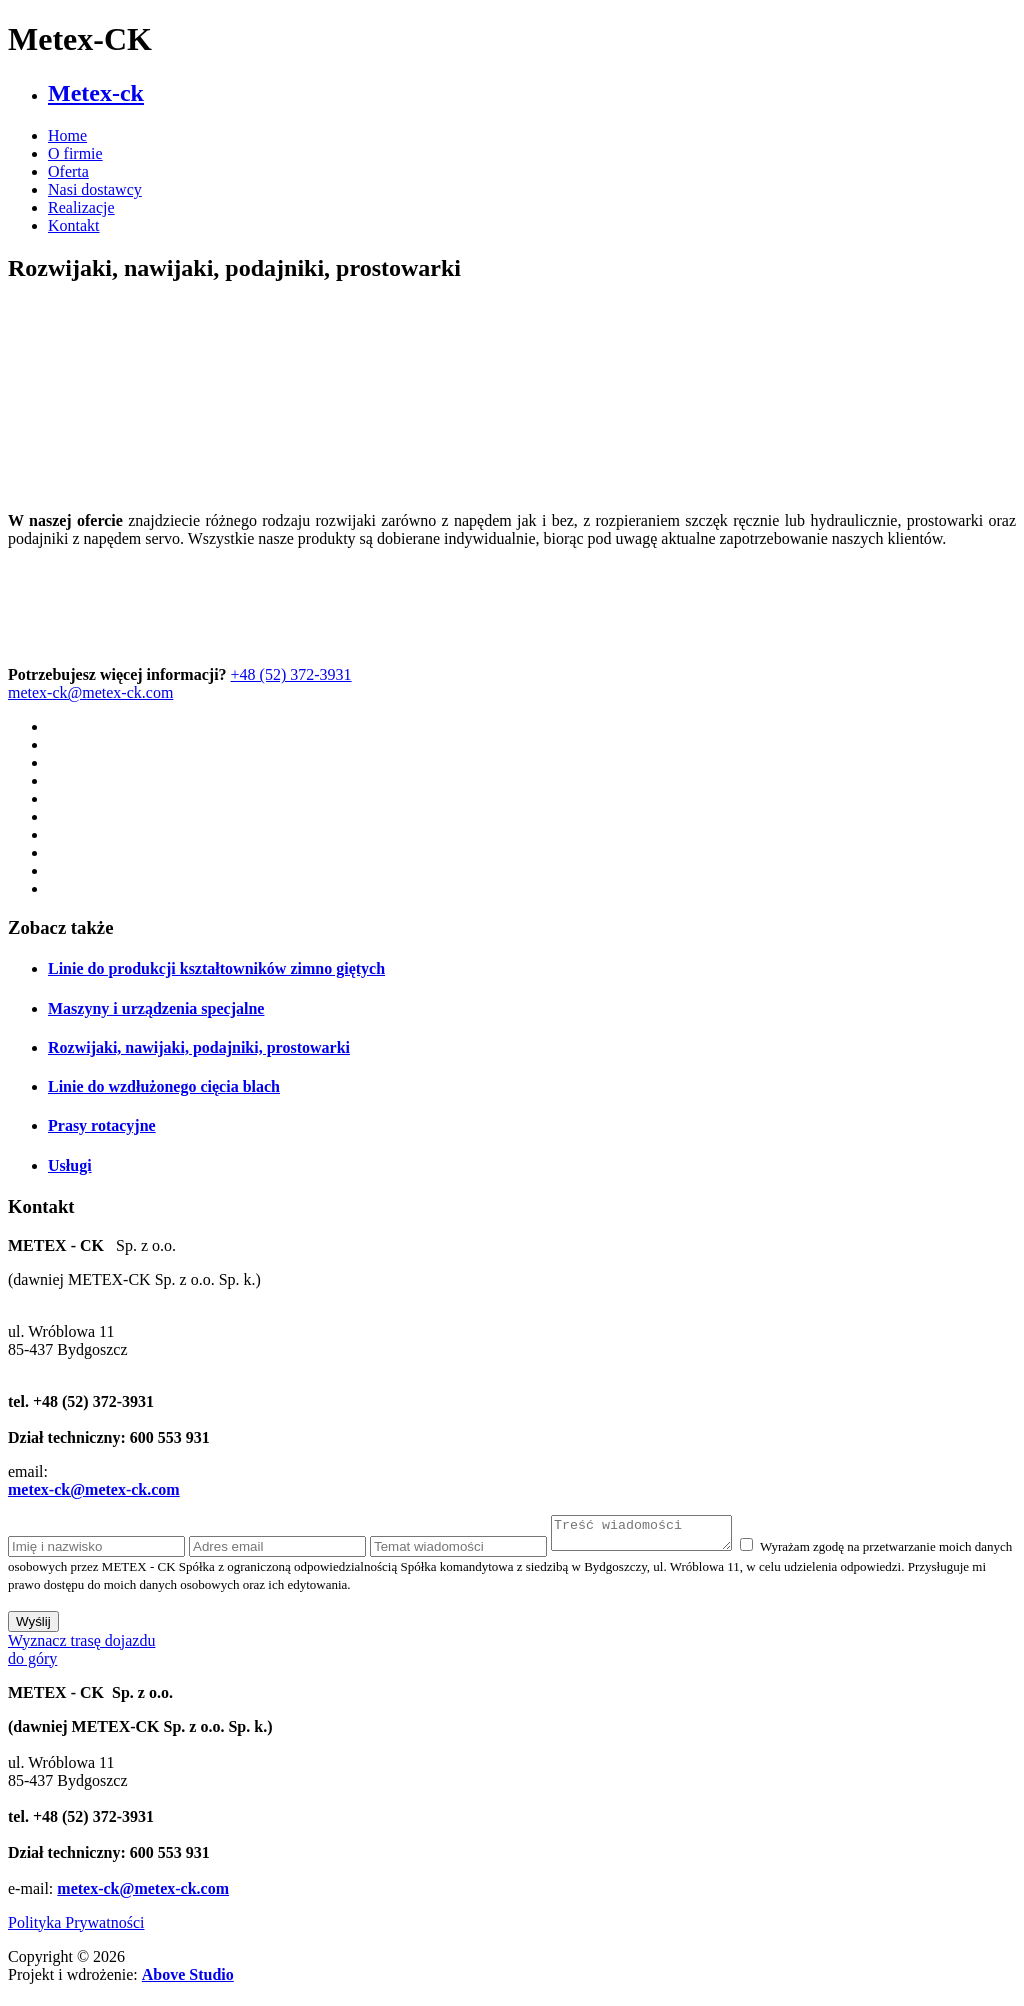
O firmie (75, 153)
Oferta (68, 171)
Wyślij (33, 1627)
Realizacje (81, 207)
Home (67, 135)
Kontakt (74, 225)
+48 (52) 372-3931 (291, 674)
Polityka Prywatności (76, 1928)
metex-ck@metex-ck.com (90, 692)
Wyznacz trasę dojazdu (81, 1646)
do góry (32, 1664)
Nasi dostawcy (95, 189)
